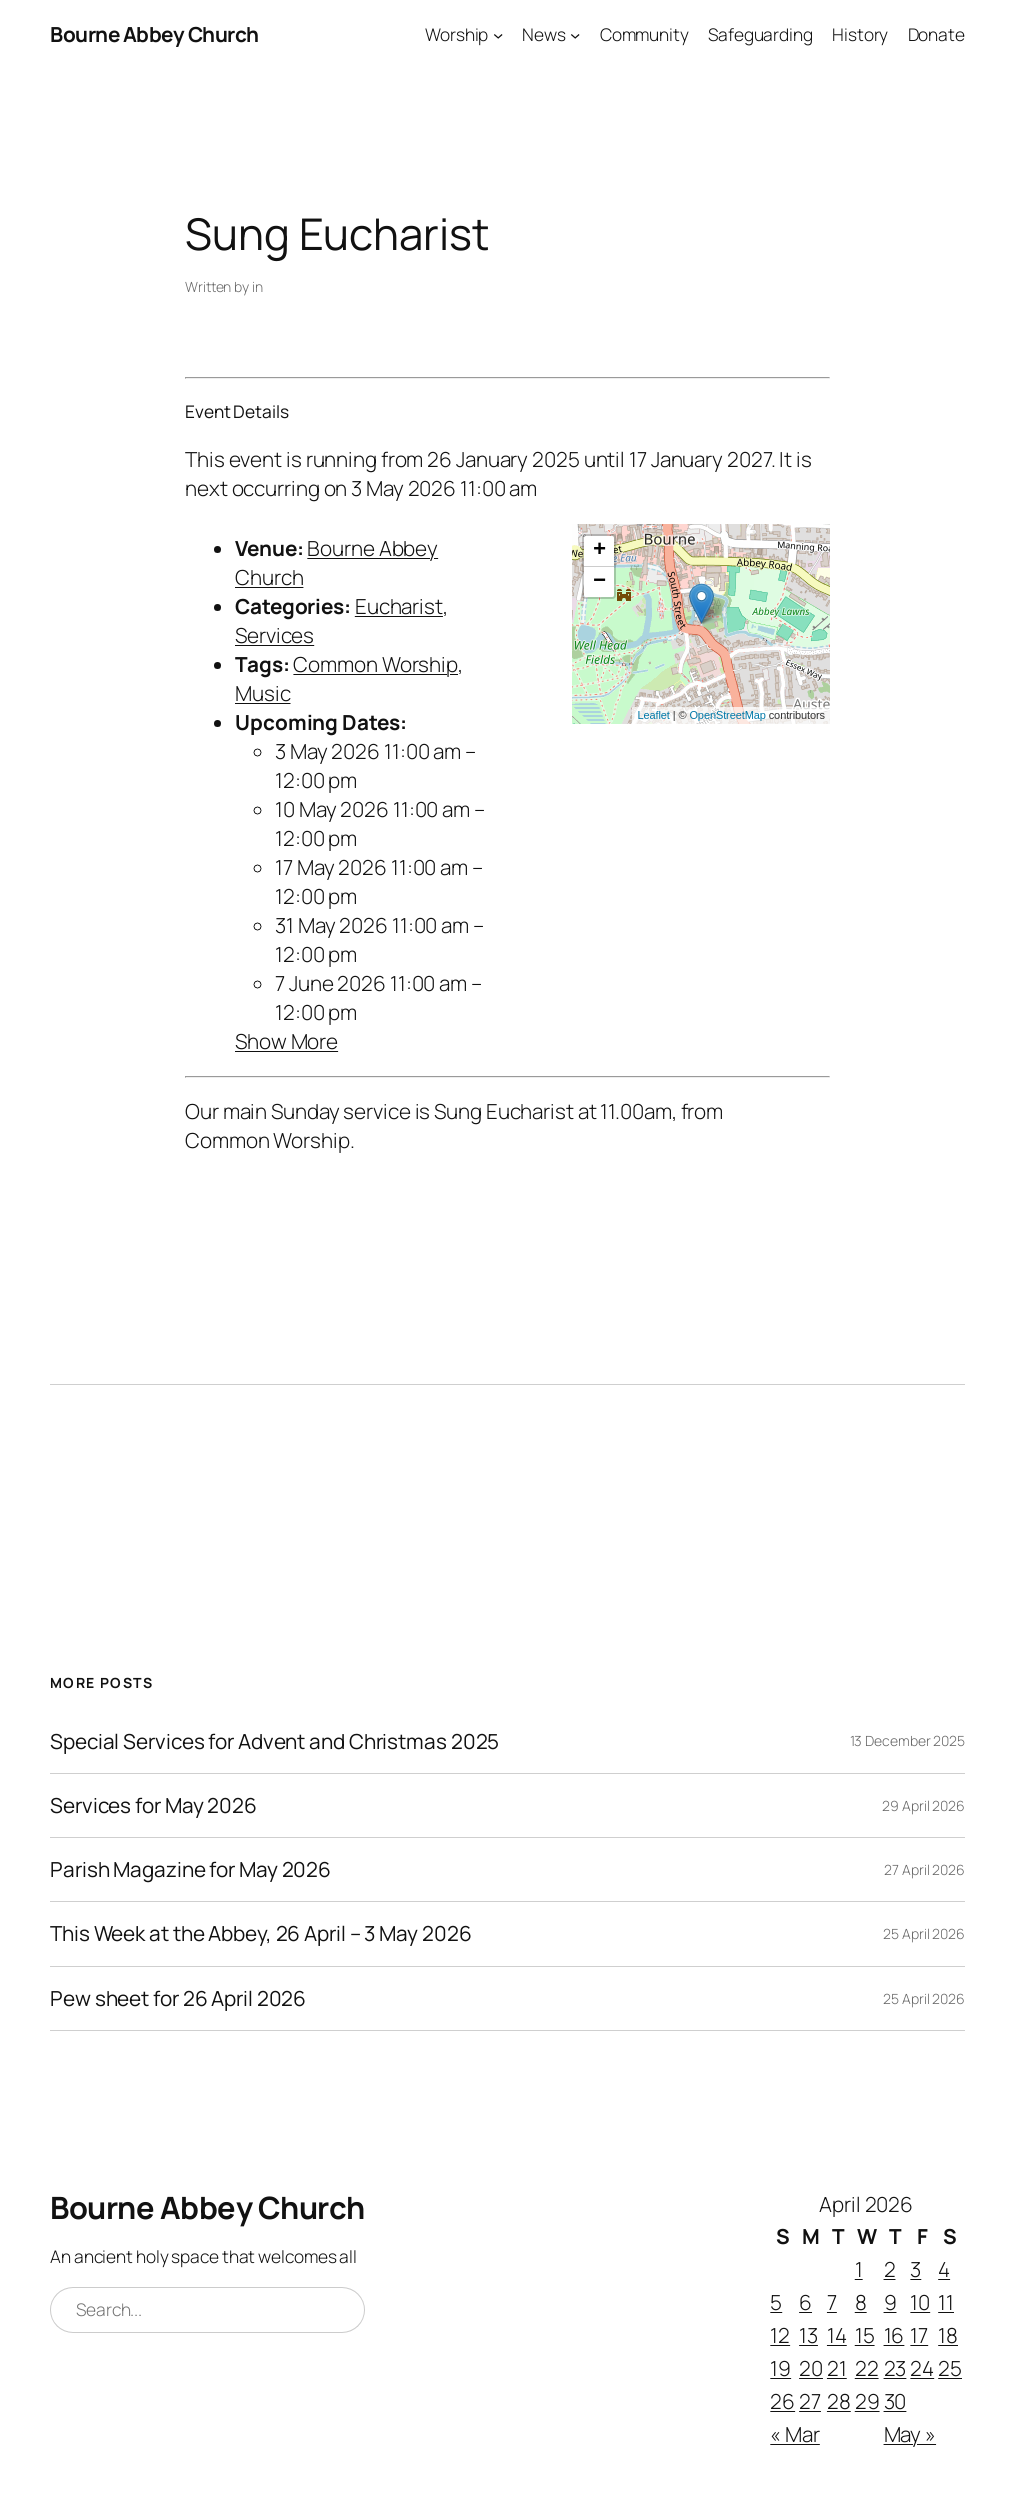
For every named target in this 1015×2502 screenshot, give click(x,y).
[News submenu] (575, 34)
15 (865, 2335)
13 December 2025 (907, 1740)
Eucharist (399, 606)
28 (839, 2401)
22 (867, 2368)
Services (274, 635)
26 (782, 2401)
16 (894, 2335)
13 (808, 2335)
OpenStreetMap (727, 715)
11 (946, 2302)
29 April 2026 (923, 1805)
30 (895, 2401)
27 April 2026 (924, 1869)
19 (780, 2368)
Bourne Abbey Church (154, 34)
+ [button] (599, 551)
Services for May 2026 (153, 1805)
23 (895, 2368)
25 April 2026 (924, 1933)
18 (948, 2335)
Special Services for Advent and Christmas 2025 (274, 1741)
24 (922, 2368)
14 (837, 2335)
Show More (286, 1041)
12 (780, 2335)
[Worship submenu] (498, 34)
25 (950, 2368)
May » (910, 2434)
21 (837, 2368)
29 (867, 2401)
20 (811, 2368)
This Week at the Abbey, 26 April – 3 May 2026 (261, 1933)
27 (810, 2401)
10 (920, 2302)
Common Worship (375, 664)
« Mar (795, 2434)
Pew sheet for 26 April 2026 (178, 1998)
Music (263, 693)
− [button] (599, 582)
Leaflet (653, 715)
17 (919, 2335)
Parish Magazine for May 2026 (190, 1869)
